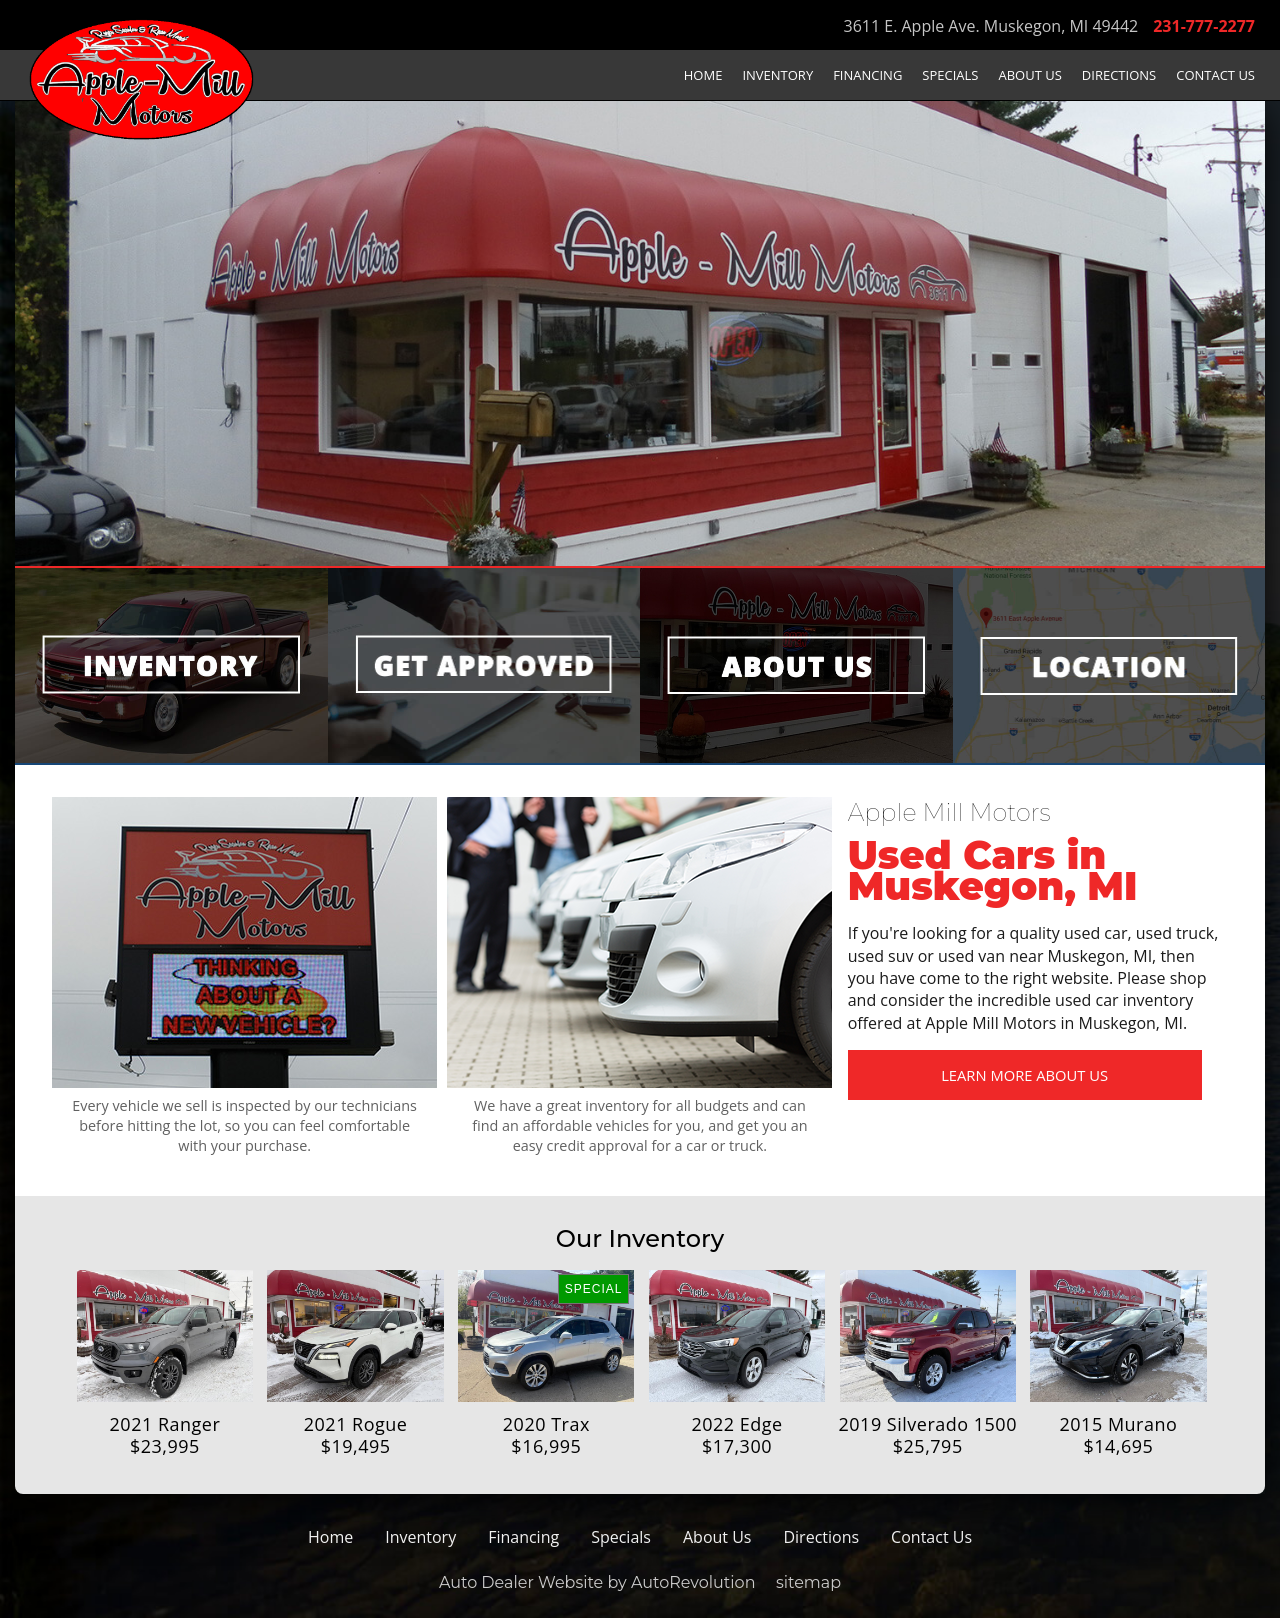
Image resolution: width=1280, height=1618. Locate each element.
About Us (1030, 75)
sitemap (808, 1582)
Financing (867, 75)
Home (703, 75)
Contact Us (1215, 75)
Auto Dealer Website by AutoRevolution (597, 1582)
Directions (1119, 75)
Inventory (777, 75)
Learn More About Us (988, 1077)
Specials (950, 75)
